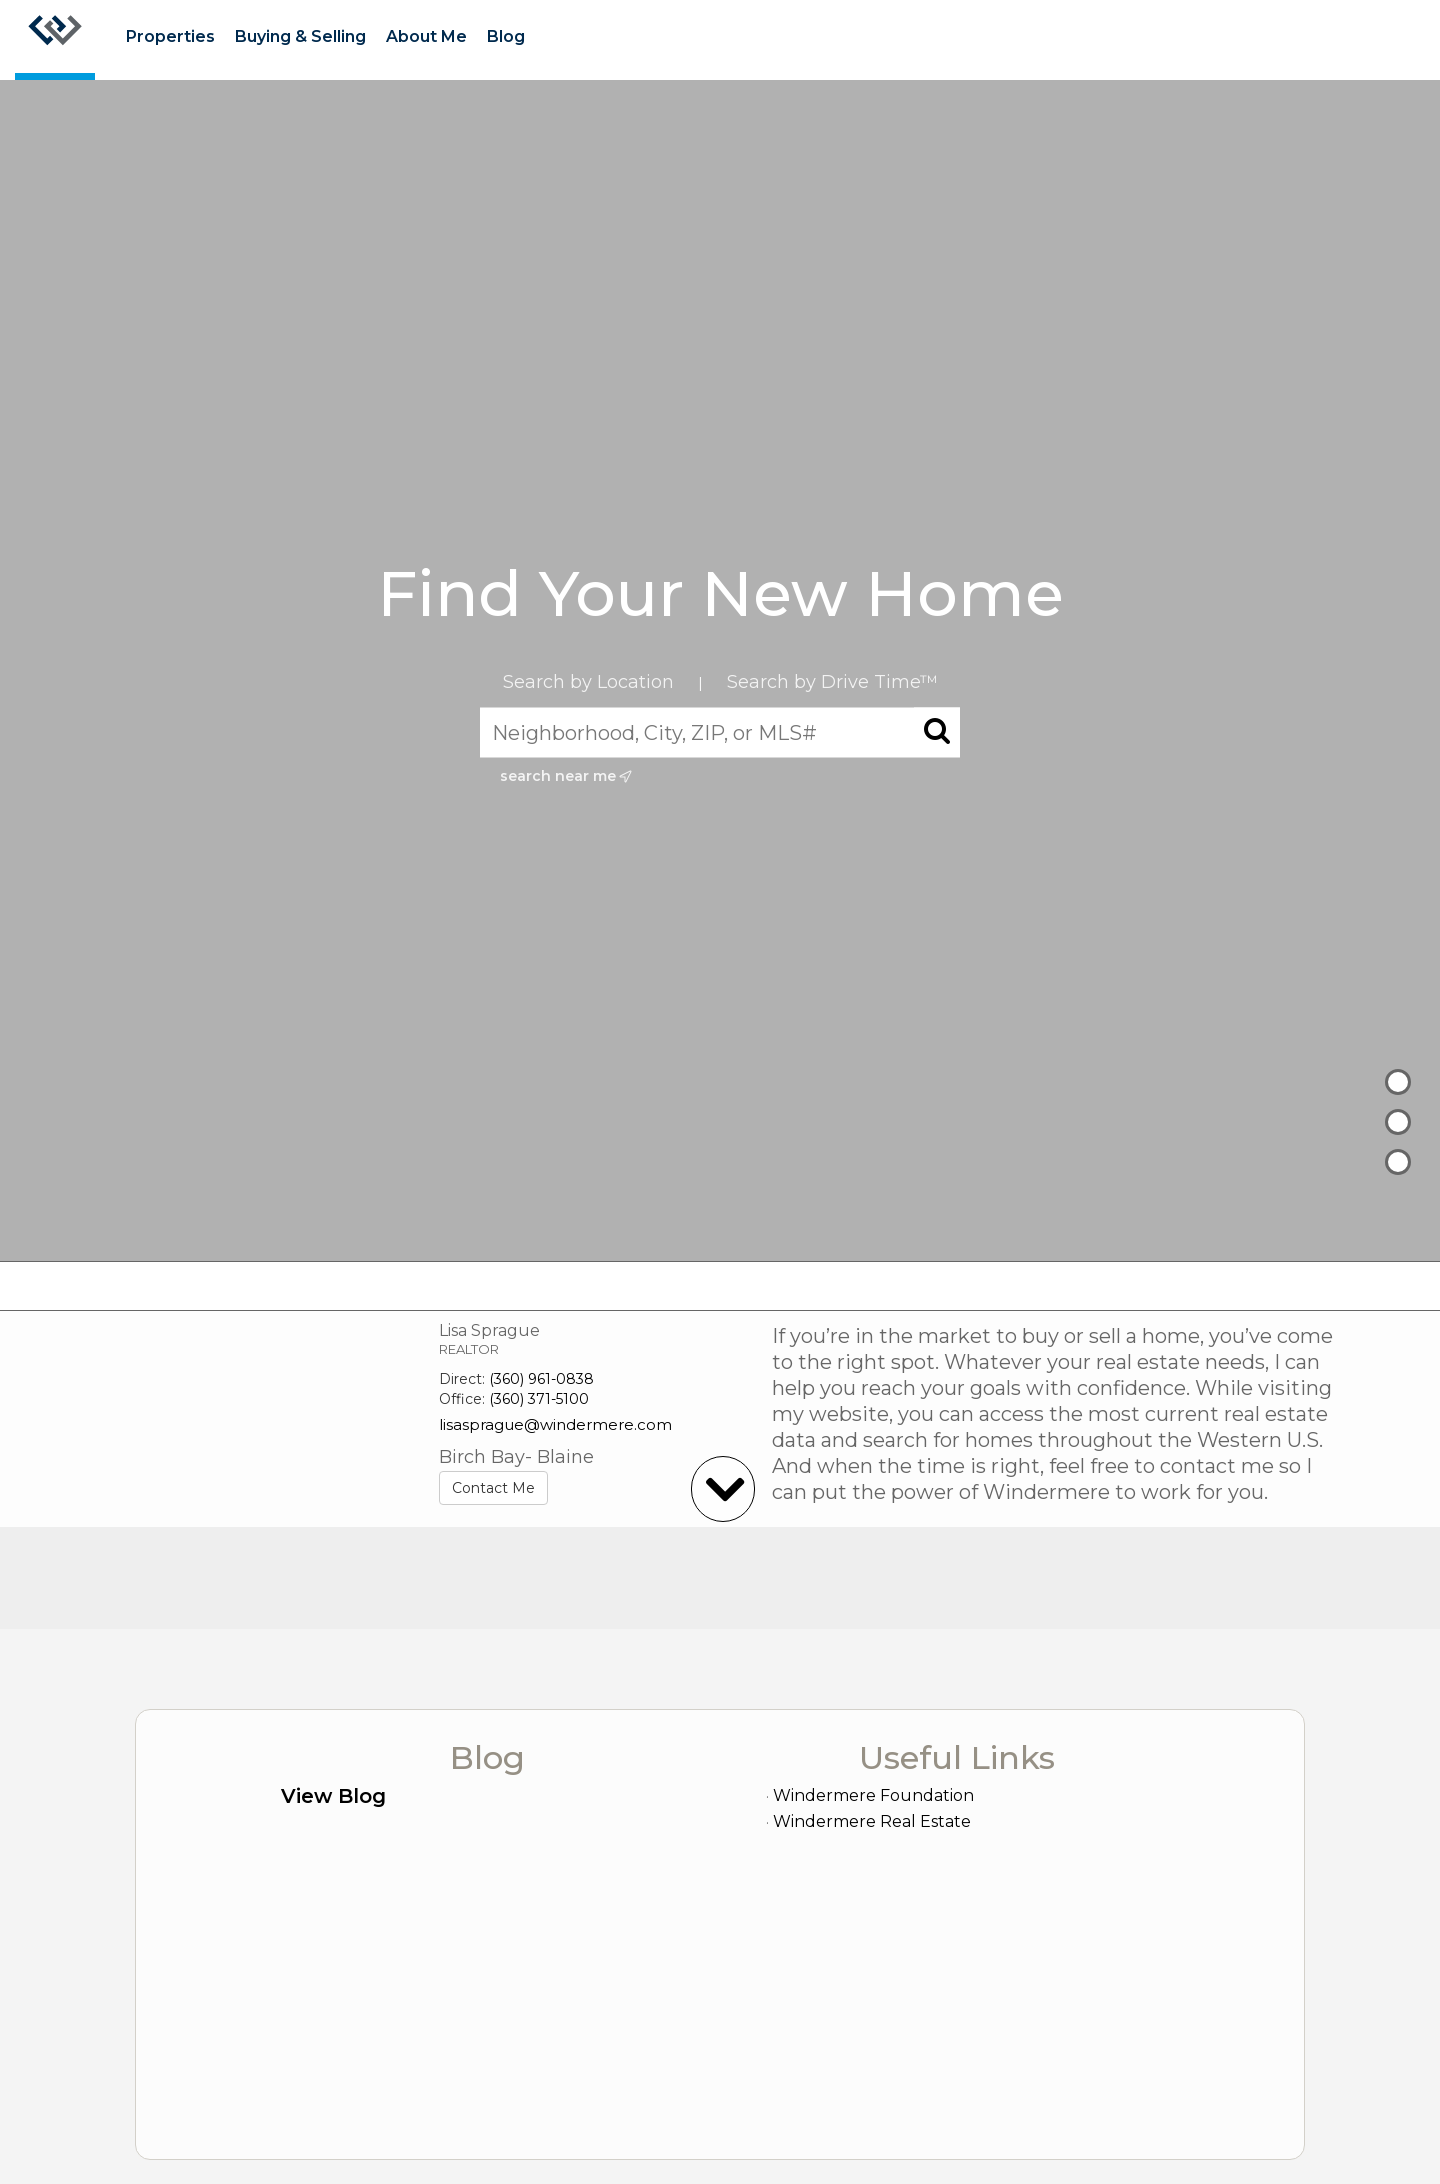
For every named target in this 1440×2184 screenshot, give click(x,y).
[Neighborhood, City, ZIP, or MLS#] (720, 732)
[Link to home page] (55, 40)
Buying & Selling (300, 36)
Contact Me (493, 1488)
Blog (506, 36)
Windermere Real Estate (872, 1821)
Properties (170, 36)
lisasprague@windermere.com (555, 1424)
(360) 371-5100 (539, 1399)
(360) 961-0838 (541, 1379)
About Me (426, 36)
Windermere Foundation (873, 1795)
